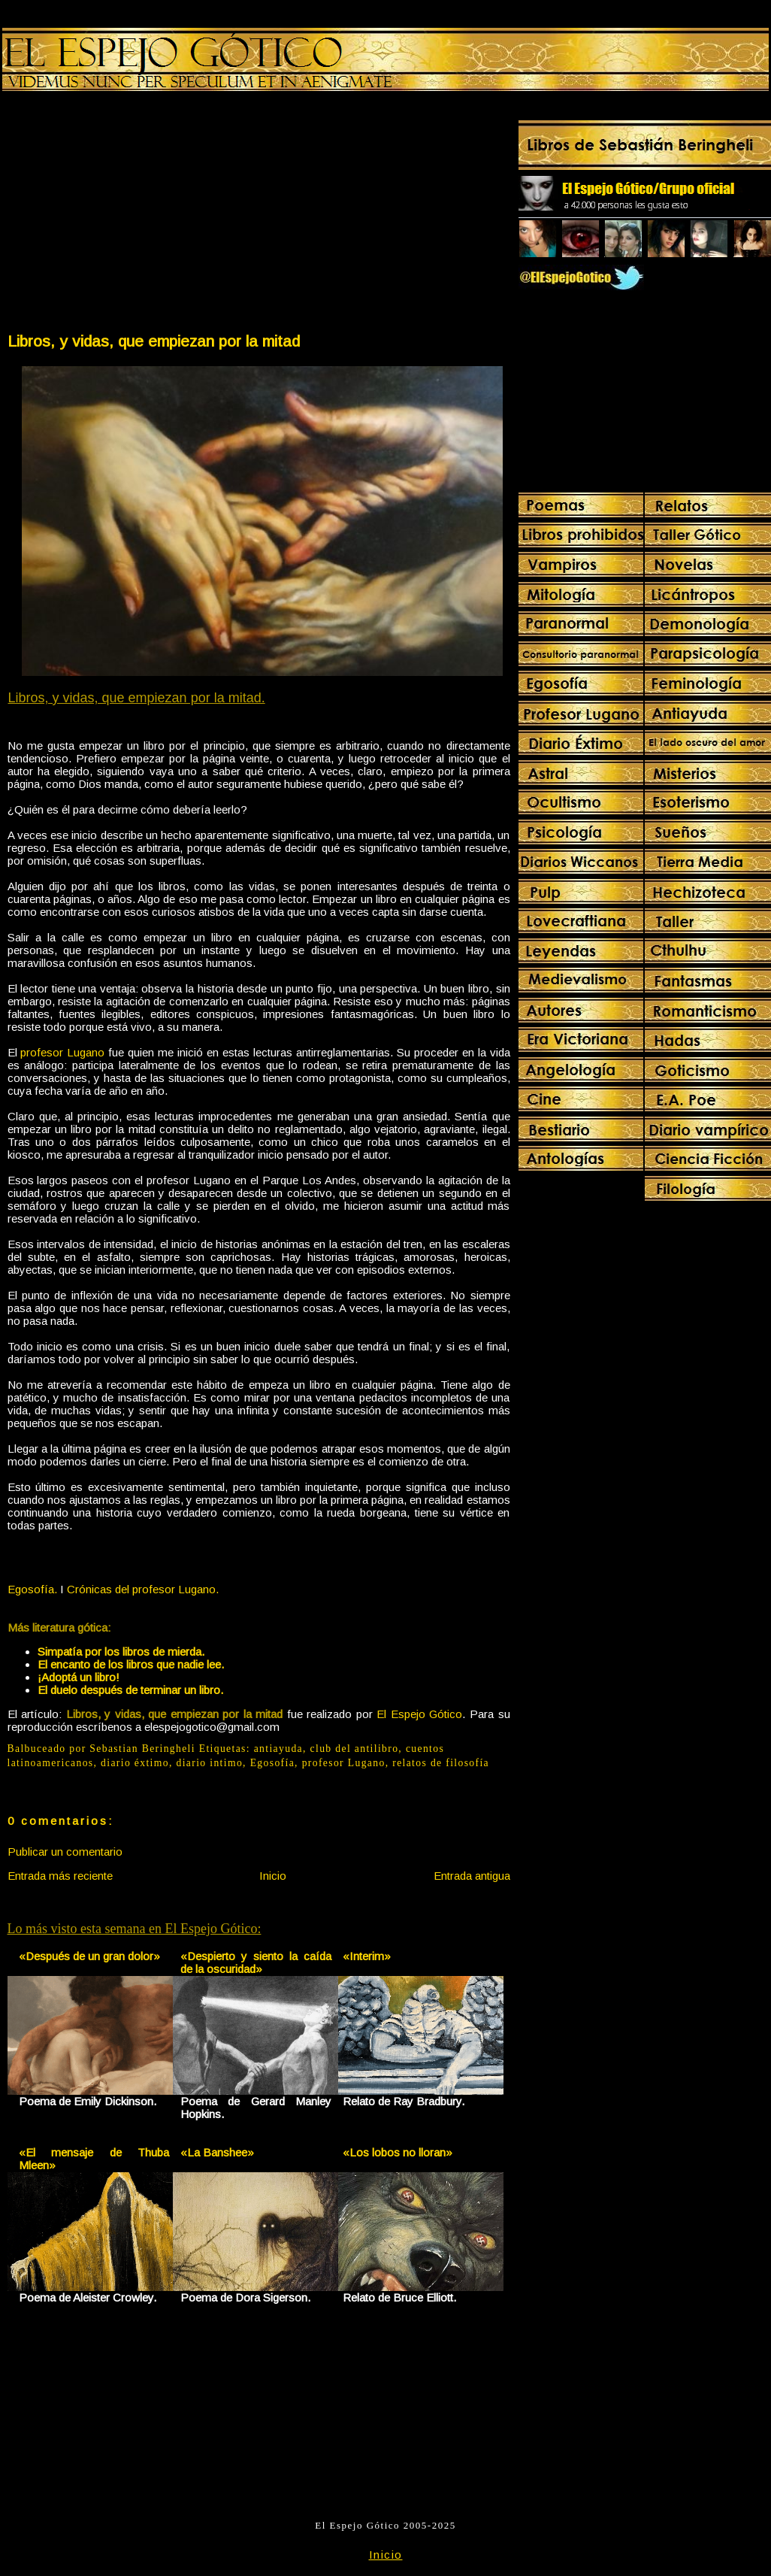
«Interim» (367, 1956)
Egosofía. (32, 1589)
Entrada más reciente (60, 1875)
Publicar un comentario (65, 1851)
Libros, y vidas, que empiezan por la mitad (154, 341)
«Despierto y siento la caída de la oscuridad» (255, 1962)
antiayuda (278, 1748)
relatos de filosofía (440, 1762)
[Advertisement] (132, 215)
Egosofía (272, 1762)
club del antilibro (354, 1748)
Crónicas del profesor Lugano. (143, 1589)
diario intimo (210, 1762)
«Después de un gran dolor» (89, 1956)
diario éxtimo (135, 1762)
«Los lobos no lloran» (397, 2152)
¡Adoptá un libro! (78, 1677)
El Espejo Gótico (419, 1714)
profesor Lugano (62, 1052)
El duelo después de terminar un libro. (130, 1689)
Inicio (272, 1875)
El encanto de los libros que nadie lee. (131, 1664)
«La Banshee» (217, 2152)
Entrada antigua (472, 1875)
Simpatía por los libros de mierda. (121, 1651)
